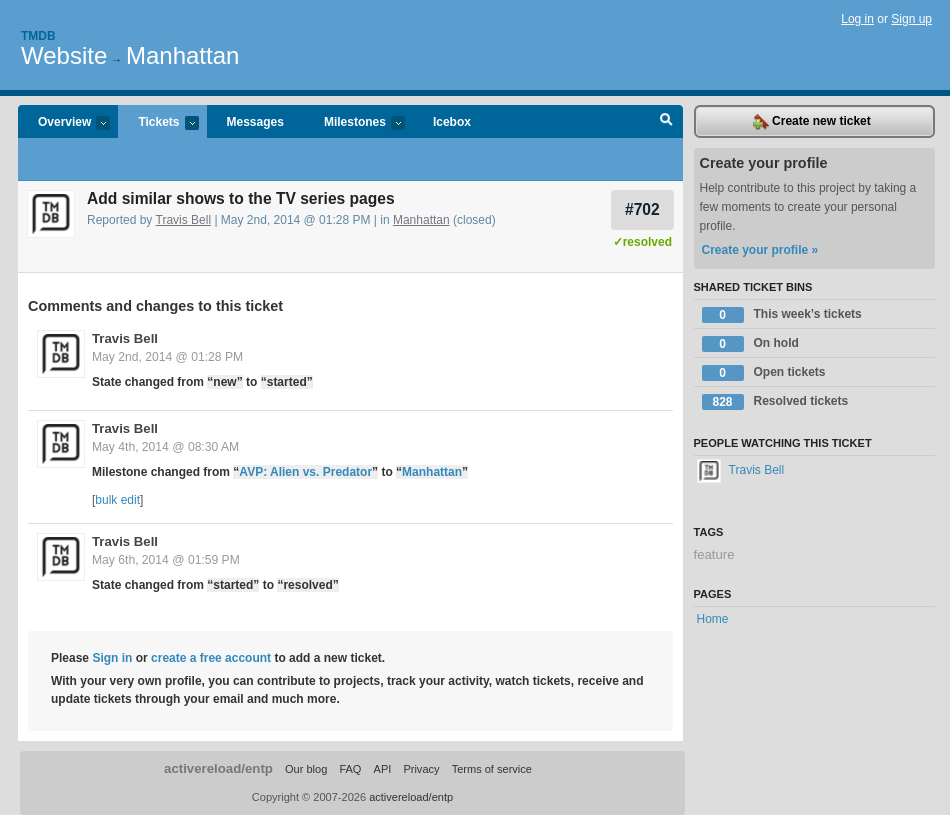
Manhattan (182, 55)
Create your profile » (760, 250)
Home (713, 619)
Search (666, 122)
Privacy (421, 769)
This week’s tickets (782, 315)
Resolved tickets (775, 402)
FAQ (350, 769)
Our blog (306, 769)
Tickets (158, 123)
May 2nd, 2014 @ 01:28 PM (167, 357)
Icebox (452, 122)
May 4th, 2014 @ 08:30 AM (165, 447)
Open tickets (764, 373)
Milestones (354, 123)
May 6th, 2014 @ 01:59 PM (166, 560)
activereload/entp (218, 768)
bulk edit (117, 500)
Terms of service (492, 769)
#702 (642, 209)
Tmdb (38, 36)
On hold (750, 344)
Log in (857, 19)
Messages (255, 122)
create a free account (211, 658)
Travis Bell (184, 220)
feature (714, 554)
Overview (64, 123)
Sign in (112, 658)
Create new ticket (812, 122)
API (383, 769)
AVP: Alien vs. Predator (305, 472)
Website (64, 55)
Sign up (911, 19)
